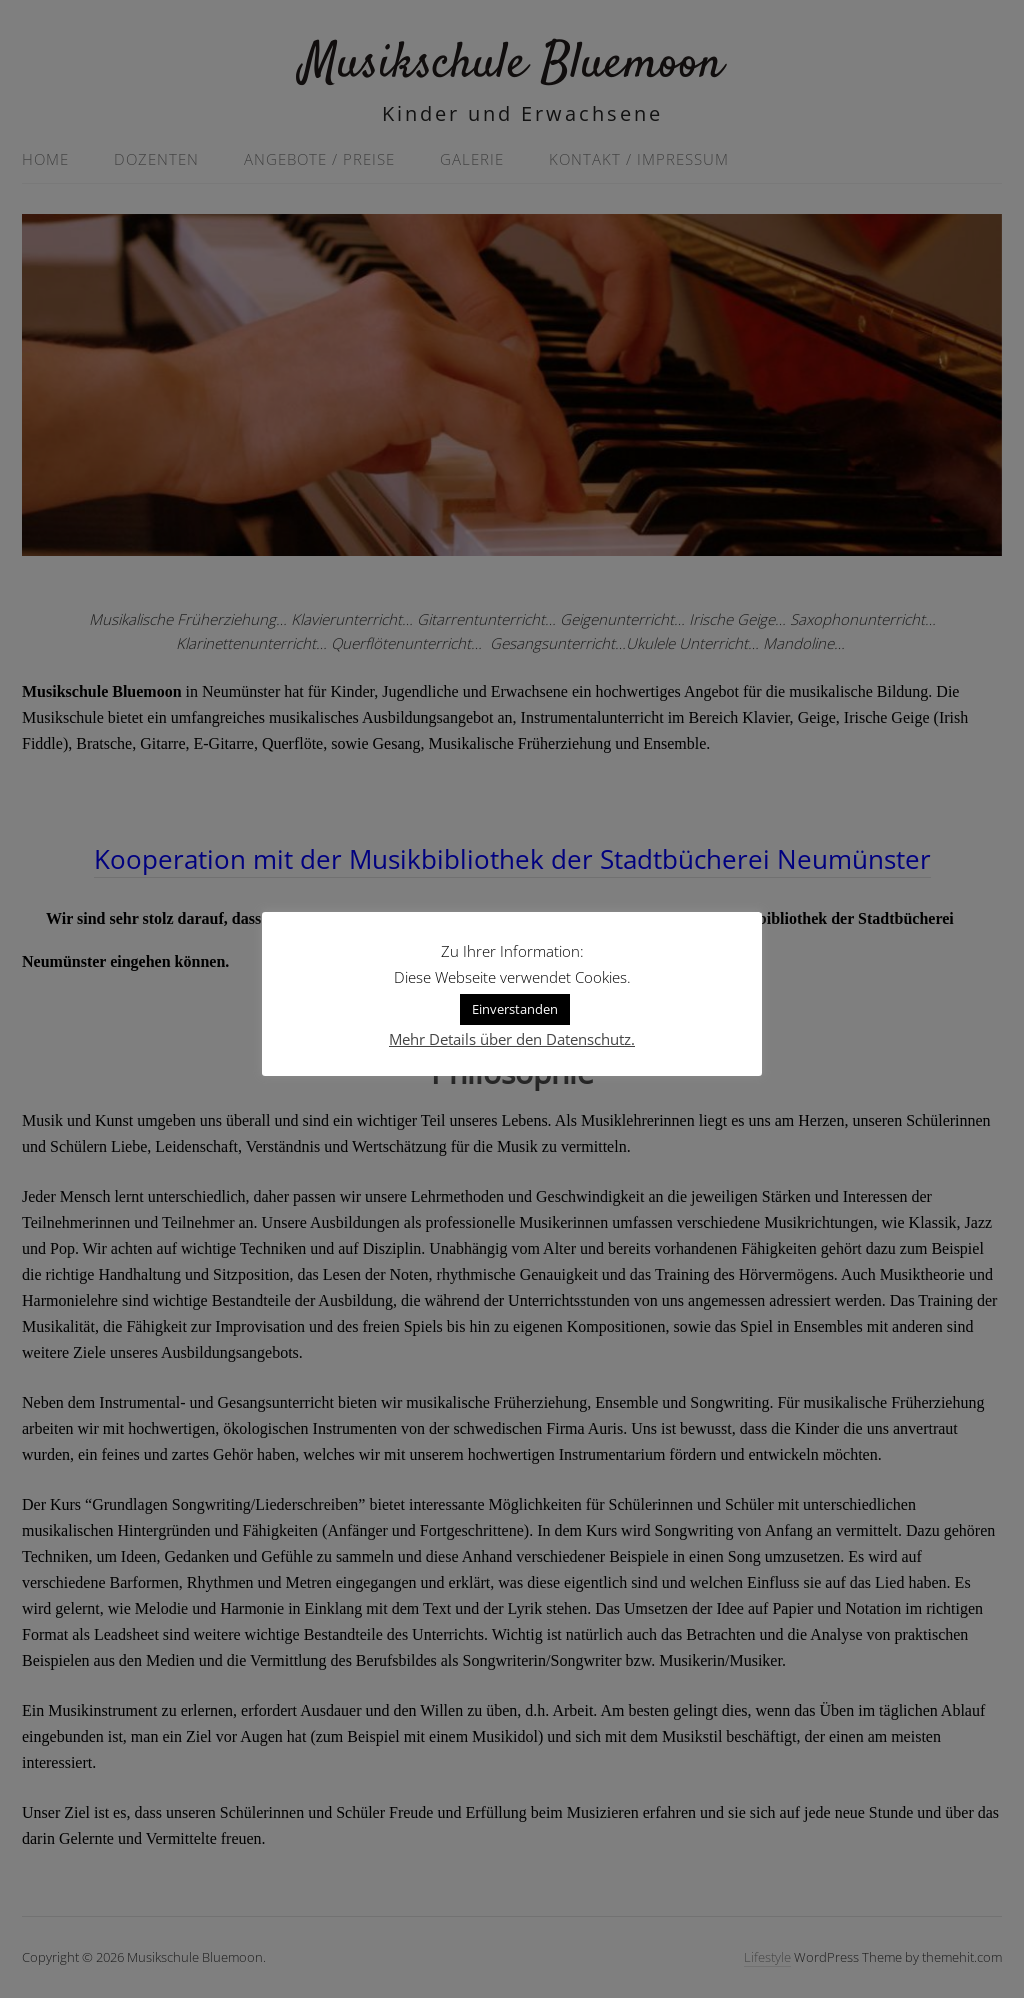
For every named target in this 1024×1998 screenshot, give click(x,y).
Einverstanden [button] (515, 1009)
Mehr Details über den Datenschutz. (512, 1039)
